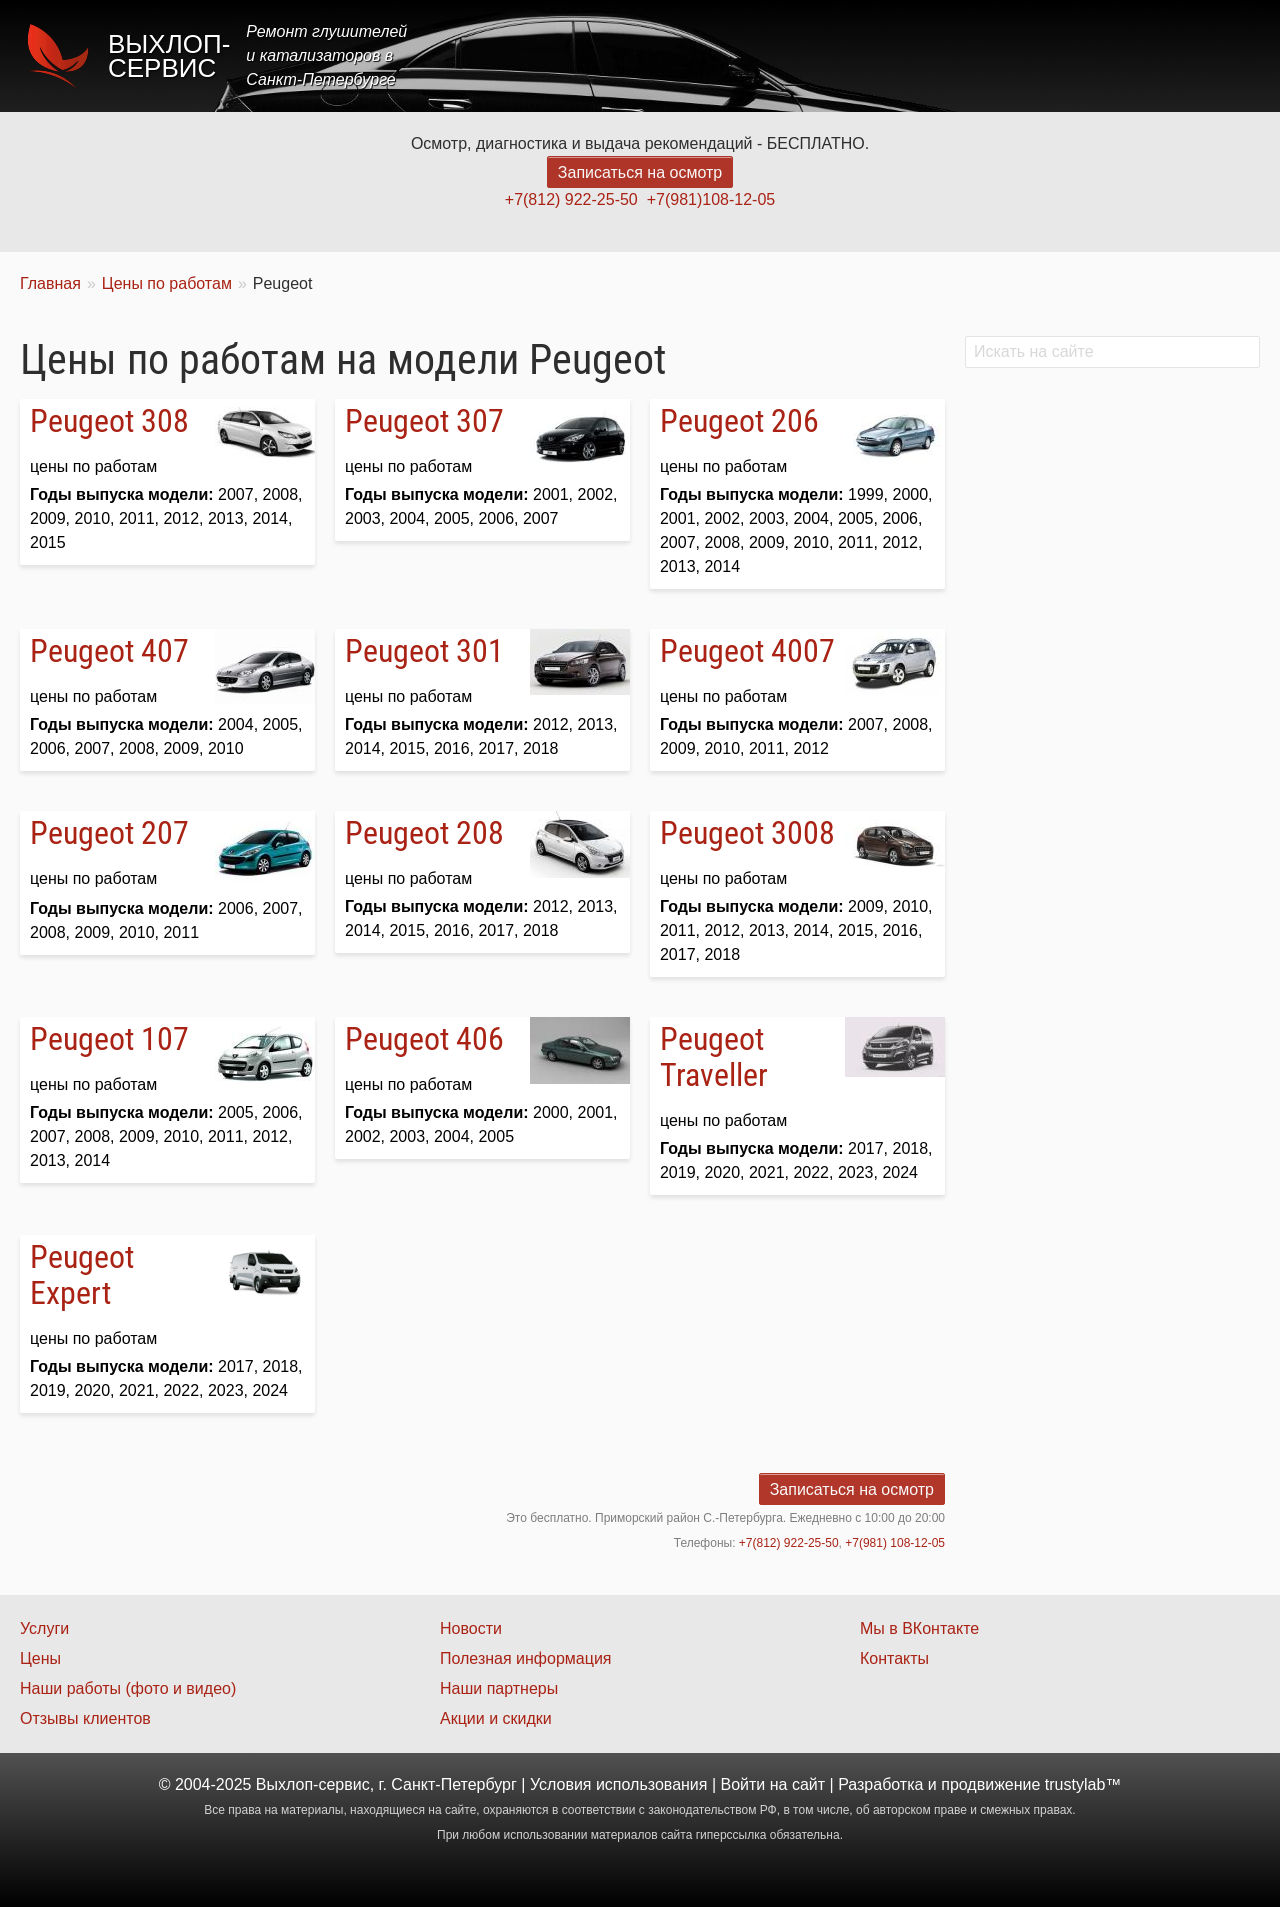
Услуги (813, 55)
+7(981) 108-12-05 (895, 1543)
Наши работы (1083, 55)
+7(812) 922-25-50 (571, 199)
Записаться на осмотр (640, 172)
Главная (722, 55)
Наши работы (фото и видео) (128, 1688)
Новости (471, 1628)
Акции (972, 55)
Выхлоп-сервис (169, 56)
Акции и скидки (496, 1718)
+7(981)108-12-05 (711, 199)
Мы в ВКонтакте (919, 1628)
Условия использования (619, 1784)
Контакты (1206, 55)
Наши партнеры (499, 1688)
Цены (894, 55)
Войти (743, 1784)
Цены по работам (167, 283)
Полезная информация (526, 1658)
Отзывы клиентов (85, 1718)
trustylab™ (1083, 1784)
